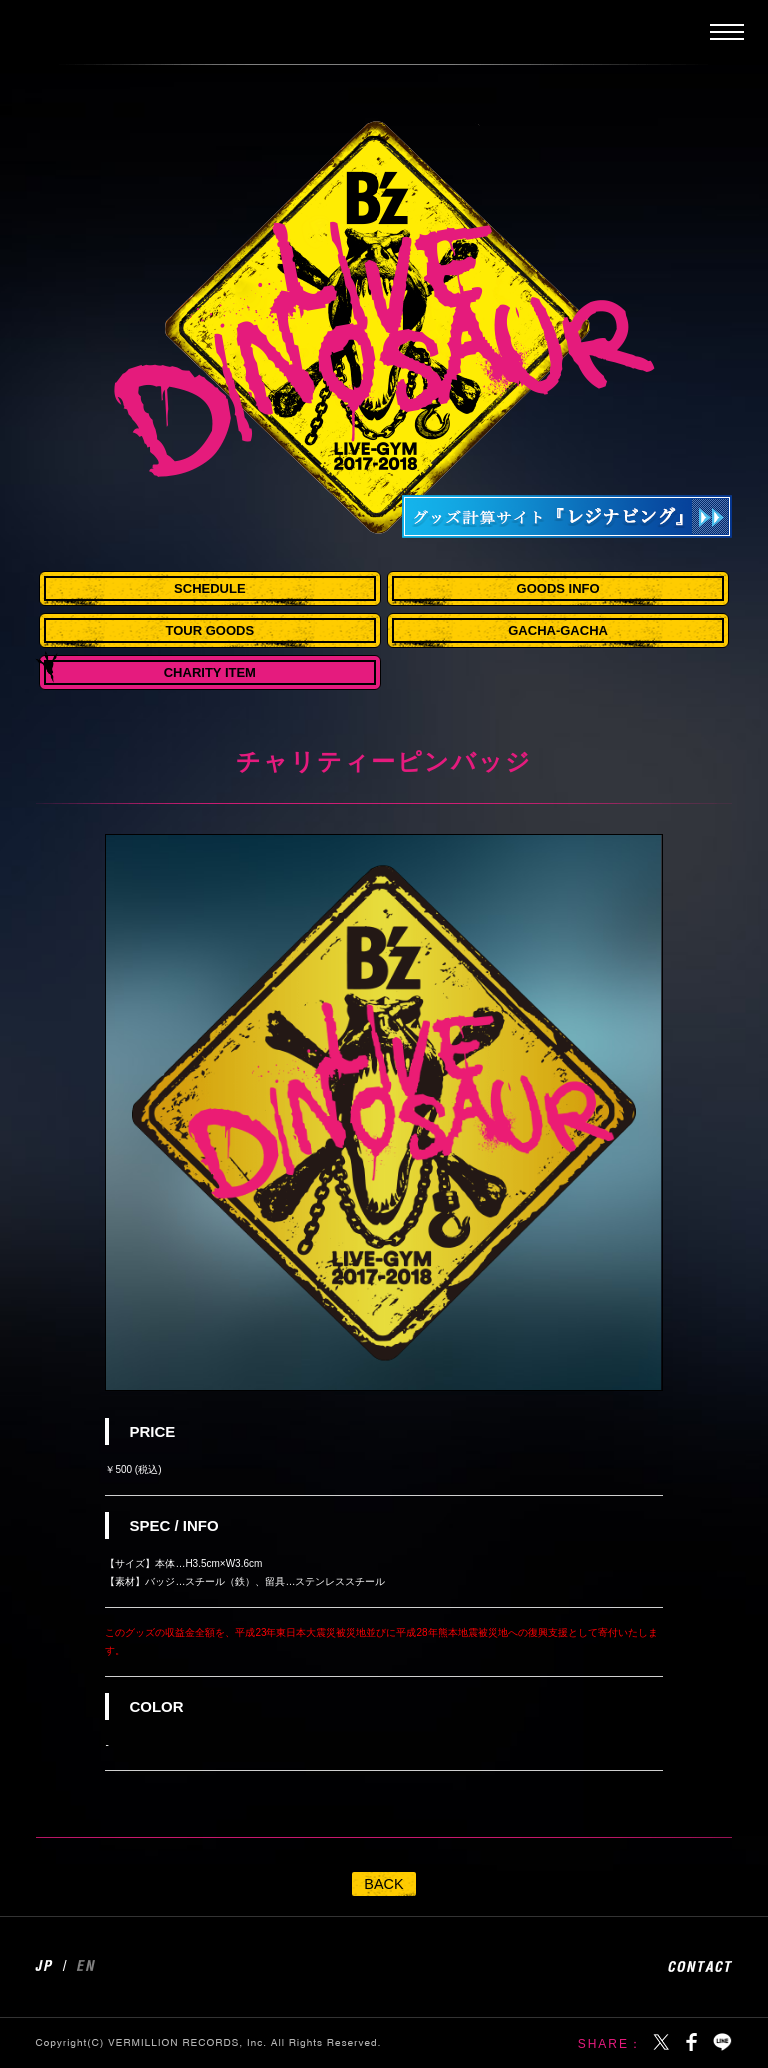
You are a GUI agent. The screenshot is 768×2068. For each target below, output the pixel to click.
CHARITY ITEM (210, 672)
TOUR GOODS (210, 630)
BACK (383, 1884)
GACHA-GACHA (558, 630)
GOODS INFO (558, 588)
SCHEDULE (210, 588)
